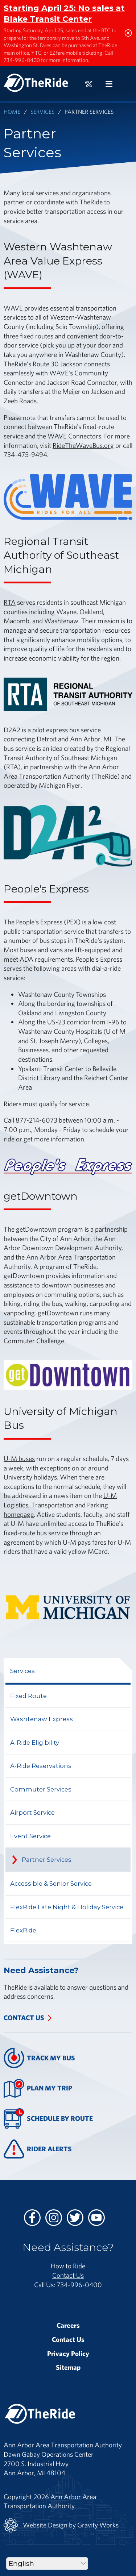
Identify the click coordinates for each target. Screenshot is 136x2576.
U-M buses (19, 1458)
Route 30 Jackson (58, 364)
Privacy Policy (68, 2353)
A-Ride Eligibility (34, 1742)
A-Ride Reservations (40, 1765)
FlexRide (23, 1930)
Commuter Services (40, 1789)
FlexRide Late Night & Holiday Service (66, 1907)
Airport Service (32, 1812)
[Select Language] (47, 2563)
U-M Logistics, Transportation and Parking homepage (60, 1504)
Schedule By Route (48, 2118)
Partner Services (46, 1859)
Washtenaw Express (41, 1719)
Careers (68, 2325)
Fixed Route (28, 1695)
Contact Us (24, 2018)
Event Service (30, 1836)
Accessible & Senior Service (51, 1883)
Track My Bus (39, 2058)
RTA (10, 602)
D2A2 (12, 730)
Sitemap (68, 2367)
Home (12, 111)
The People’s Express (33, 922)
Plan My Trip (38, 2088)
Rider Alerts (38, 2149)
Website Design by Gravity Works (61, 2525)
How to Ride (68, 2266)
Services (42, 111)
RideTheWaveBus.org (83, 445)
